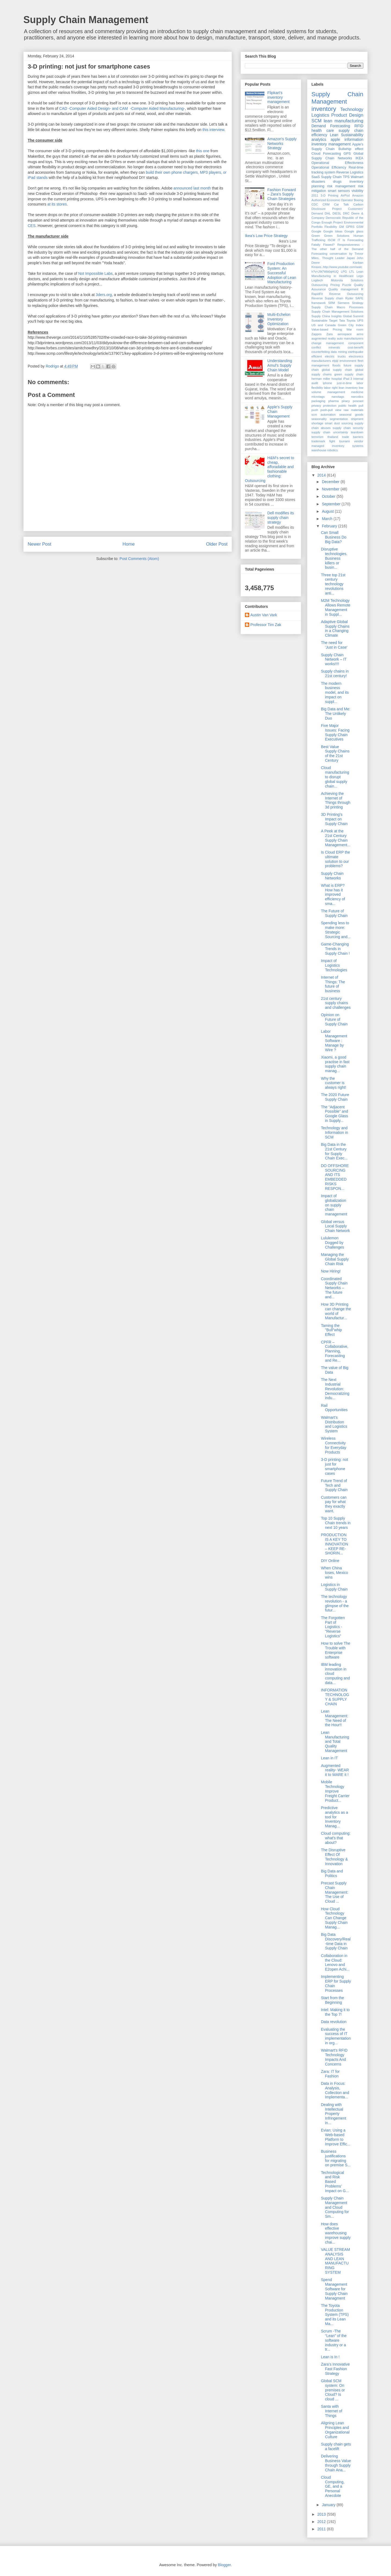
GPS (347, 153)
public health (347, 405)
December (331, 482)
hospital (337, 378)
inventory (323, 108)
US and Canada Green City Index (337, 325)
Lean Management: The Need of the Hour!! (334, 1718)
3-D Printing (329, 195)
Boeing (358, 200)
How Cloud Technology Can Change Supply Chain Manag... (334, 1918)
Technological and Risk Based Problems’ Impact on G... (335, 2181)
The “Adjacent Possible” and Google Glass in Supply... (334, 1114)
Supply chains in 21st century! (335, 673)
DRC (346, 213)
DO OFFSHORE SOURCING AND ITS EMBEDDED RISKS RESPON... (335, 1177)
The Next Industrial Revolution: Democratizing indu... (335, 1388)
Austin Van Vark (263, 615)
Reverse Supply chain (327, 298)
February (330, 526)
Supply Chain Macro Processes (337, 307)
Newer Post (39, 544)
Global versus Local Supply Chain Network (335, 1226)
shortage (317, 423)
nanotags (338, 396)
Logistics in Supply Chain (334, 1586)
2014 (322, 475)
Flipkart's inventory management (278, 97)
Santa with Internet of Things (331, 2411)
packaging (318, 401)
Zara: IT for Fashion (330, 2073)
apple (335, 139)
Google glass (354, 231)
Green (315, 235)
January (329, 2505)
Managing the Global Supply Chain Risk (335, 1259)
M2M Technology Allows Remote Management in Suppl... (335, 607)
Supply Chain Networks (332, 875)
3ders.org (104, 295)
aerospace (345, 334)
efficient (316, 356)
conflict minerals (325, 347)
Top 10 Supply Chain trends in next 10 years (336, 1523)
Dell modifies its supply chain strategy (280, 517)
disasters (318, 181)
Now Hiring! (330, 1271)
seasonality (319, 419)
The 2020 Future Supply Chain (335, 1097)
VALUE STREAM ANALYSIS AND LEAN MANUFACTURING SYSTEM (335, 2261)
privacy (316, 405)
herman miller (320, 378)
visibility (357, 191)
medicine (357, 392)
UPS (360, 320)
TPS (346, 177)
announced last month (193, 188)
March (327, 519)
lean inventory (348, 387)
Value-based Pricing (326, 329)
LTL (351, 271)
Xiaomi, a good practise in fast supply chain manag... (335, 1064)
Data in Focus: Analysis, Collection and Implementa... (335, 2090)
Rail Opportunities (334, 1407)
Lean (334, 135)
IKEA (359, 158)
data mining (339, 351)
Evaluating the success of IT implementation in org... (336, 2036)
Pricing (335, 285)
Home (128, 544)
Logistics (320, 115)
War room (354, 329)
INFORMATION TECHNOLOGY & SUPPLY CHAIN (335, 1697)
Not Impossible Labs (95, 273)
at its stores (57, 204)
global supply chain (337, 369)
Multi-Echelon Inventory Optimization (279, 319)
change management (327, 343)
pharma (333, 401)
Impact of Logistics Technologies (334, 965)
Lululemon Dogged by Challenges (332, 1242)
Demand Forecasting (330, 126)
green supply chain (348, 374)
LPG (344, 271)
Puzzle (346, 285)
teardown (357, 432)
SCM (316, 120)
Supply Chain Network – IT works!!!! (333, 659)
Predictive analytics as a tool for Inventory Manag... (334, 1817)
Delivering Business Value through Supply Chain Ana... (336, 2463)
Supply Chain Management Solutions (337, 311)
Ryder (349, 298)
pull (361, 405)
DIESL (336, 213)
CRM (326, 204)
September (331, 504)
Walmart (357, 177)
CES (32, 225)
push (314, 410)
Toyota (350, 320)
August (328, 511)
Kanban (358, 262)
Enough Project (332, 222)
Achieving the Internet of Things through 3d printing (335, 800)
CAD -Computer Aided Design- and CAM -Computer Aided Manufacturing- (122, 108)
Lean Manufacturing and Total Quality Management (335, 1741)
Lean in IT (329, 1758)
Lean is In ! (330, 2357)
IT (339, 240)
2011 (314, 195)
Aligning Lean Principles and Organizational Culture (335, 2430)
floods (336, 365)
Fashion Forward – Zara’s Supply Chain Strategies (281, 194)
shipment (357, 419)
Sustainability (352, 135)
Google (316, 231)
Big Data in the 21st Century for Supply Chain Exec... (334, 1151)
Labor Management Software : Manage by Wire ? (334, 1040)
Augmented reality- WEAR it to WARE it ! (335, 1770)
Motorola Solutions (347, 280)
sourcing (347, 423)
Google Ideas (332, 231)
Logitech (317, 280)
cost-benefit (355, 347)
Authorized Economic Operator (332, 200)
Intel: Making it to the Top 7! (335, 2012)
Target (333, 320)
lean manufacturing (343, 120)
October (329, 496)
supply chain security (348, 428)
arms (360, 334)
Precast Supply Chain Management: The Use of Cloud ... (334, 1892)
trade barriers (352, 436)
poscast (358, 401)
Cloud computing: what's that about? (336, 1838)
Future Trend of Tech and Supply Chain (334, 1485)
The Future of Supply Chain (334, 913)
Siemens (343, 302)
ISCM (331, 240)
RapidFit (317, 293)
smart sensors (339, 191)
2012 (322, 2521)
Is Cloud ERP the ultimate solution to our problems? (335, 859)
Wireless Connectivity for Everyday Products (333, 1445)
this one (202, 151)
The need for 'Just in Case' (334, 644)
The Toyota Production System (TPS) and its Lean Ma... (335, 2314)
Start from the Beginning (332, 2000)
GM (341, 226)
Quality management (343, 289)
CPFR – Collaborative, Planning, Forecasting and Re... (334, 1351)
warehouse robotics (324, 450)
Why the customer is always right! (333, 1083)
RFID (358, 126)
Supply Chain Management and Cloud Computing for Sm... (335, 2207)
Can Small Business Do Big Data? (333, 537)
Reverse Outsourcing (346, 293)
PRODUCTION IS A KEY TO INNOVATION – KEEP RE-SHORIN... (334, 1544)
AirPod (345, 195)
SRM (331, 302)
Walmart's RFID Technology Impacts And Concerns (334, 2057)
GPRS (350, 226)
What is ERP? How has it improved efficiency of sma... (333, 894)
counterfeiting (320, 351)
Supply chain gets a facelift (336, 2446)
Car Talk (341, 204)
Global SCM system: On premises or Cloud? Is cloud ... (333, 2390)
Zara (329, 334)
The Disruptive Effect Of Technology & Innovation (334, 1857)
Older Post (217, 544)
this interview (213, 129)
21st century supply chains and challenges (336, 1003)
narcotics (357, 396)
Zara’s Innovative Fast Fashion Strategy (335, 2369)
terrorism (317, 436)
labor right (331, 387)
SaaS (315, 177)
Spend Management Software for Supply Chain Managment (334, 2289)
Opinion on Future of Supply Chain (334, 1019)
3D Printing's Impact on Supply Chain (334, 819)
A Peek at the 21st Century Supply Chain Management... (335, 838)
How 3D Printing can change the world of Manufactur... (336, 1311)
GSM (360, 226)
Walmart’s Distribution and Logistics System (334, 1424)
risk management (341, 186)
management (336, 392)
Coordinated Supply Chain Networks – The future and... (334, 1288)
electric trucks (335, 356)
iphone (327, 383)
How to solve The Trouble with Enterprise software (335, 1650)
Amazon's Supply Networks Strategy (282, 143)
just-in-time (344, 383)
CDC (314, 204)
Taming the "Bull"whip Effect (331, 1330)
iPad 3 (347, 378)
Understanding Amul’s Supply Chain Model (279, 365)
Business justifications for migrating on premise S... (336, 2158)
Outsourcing (319, 285)
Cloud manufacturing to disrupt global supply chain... (335, 777)
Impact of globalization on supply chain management (334, 1205)
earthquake (355, 351)
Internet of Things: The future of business (333, 984)
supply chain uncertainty (329, 432)
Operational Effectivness (337, 163)
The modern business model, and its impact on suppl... (335, 692)
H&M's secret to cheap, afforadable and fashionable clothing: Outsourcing (269, 469)
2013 (322, 2514)
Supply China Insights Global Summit (337, 316)
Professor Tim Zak (265, 625)
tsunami (344, 441)
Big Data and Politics (332, 1873)
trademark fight (323, 441)
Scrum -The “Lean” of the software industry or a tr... (333, 2340)
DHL (328, 213)
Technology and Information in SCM (334, 1132)
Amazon (357, 195)
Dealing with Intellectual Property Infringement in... (333, 2113)
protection (329, 405)
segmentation (339, 419)
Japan (350, 258)
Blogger (224, 2565)
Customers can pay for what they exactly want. (333, 1504)
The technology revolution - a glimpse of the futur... (335, 1603)
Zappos (316, 334)
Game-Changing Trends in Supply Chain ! (335, 949)
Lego (360, 276)
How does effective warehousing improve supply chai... (336, 2233)
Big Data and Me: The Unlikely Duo (335, 713)
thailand (332, 436)
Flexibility (330, 226)
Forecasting (332, 153)
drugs (337, 181)
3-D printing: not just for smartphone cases (334, 1466)
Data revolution (333, 2022)
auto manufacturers (350, 338)
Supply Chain (331, 177)
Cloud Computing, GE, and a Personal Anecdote (333, 2486)
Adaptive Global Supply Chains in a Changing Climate (335, 628)
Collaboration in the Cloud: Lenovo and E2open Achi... (335, 1962)
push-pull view (330, 410)
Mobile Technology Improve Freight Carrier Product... (335, 1791)
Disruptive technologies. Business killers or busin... (334, 558)
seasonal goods (351, 414)
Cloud (315, 153)
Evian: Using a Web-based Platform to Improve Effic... (335, 2137)
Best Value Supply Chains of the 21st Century (335, 754)
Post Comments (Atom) (139, 558)
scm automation (323, 414)
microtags (318, 396)
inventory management (331, 144)
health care (322, 130)
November (331, 489)
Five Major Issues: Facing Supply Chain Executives (335, 732)
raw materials (353, 410)
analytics (318, 139)
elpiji (335, 360)
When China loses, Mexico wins (334, 1572)
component (355, 343)
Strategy (357, 302)
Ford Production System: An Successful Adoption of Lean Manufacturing (281, 273)
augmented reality (323, 338)
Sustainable (319, 320)
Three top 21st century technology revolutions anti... (333, 584)
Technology (351, 109)
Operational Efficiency (328, 167)
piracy (346, 401)
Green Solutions (336, 235)
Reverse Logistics (349, 172)
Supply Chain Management (85, 19)
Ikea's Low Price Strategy (266, 236)
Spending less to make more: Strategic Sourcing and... (336, 930)
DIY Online (330, 1560)
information (354, 139)
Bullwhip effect (350, 149)
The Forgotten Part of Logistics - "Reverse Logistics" (333, 1627)
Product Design (347, 115)
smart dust (332, 423)
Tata (342, 320)
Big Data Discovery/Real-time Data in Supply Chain (336, 1941)
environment (348, 360)
